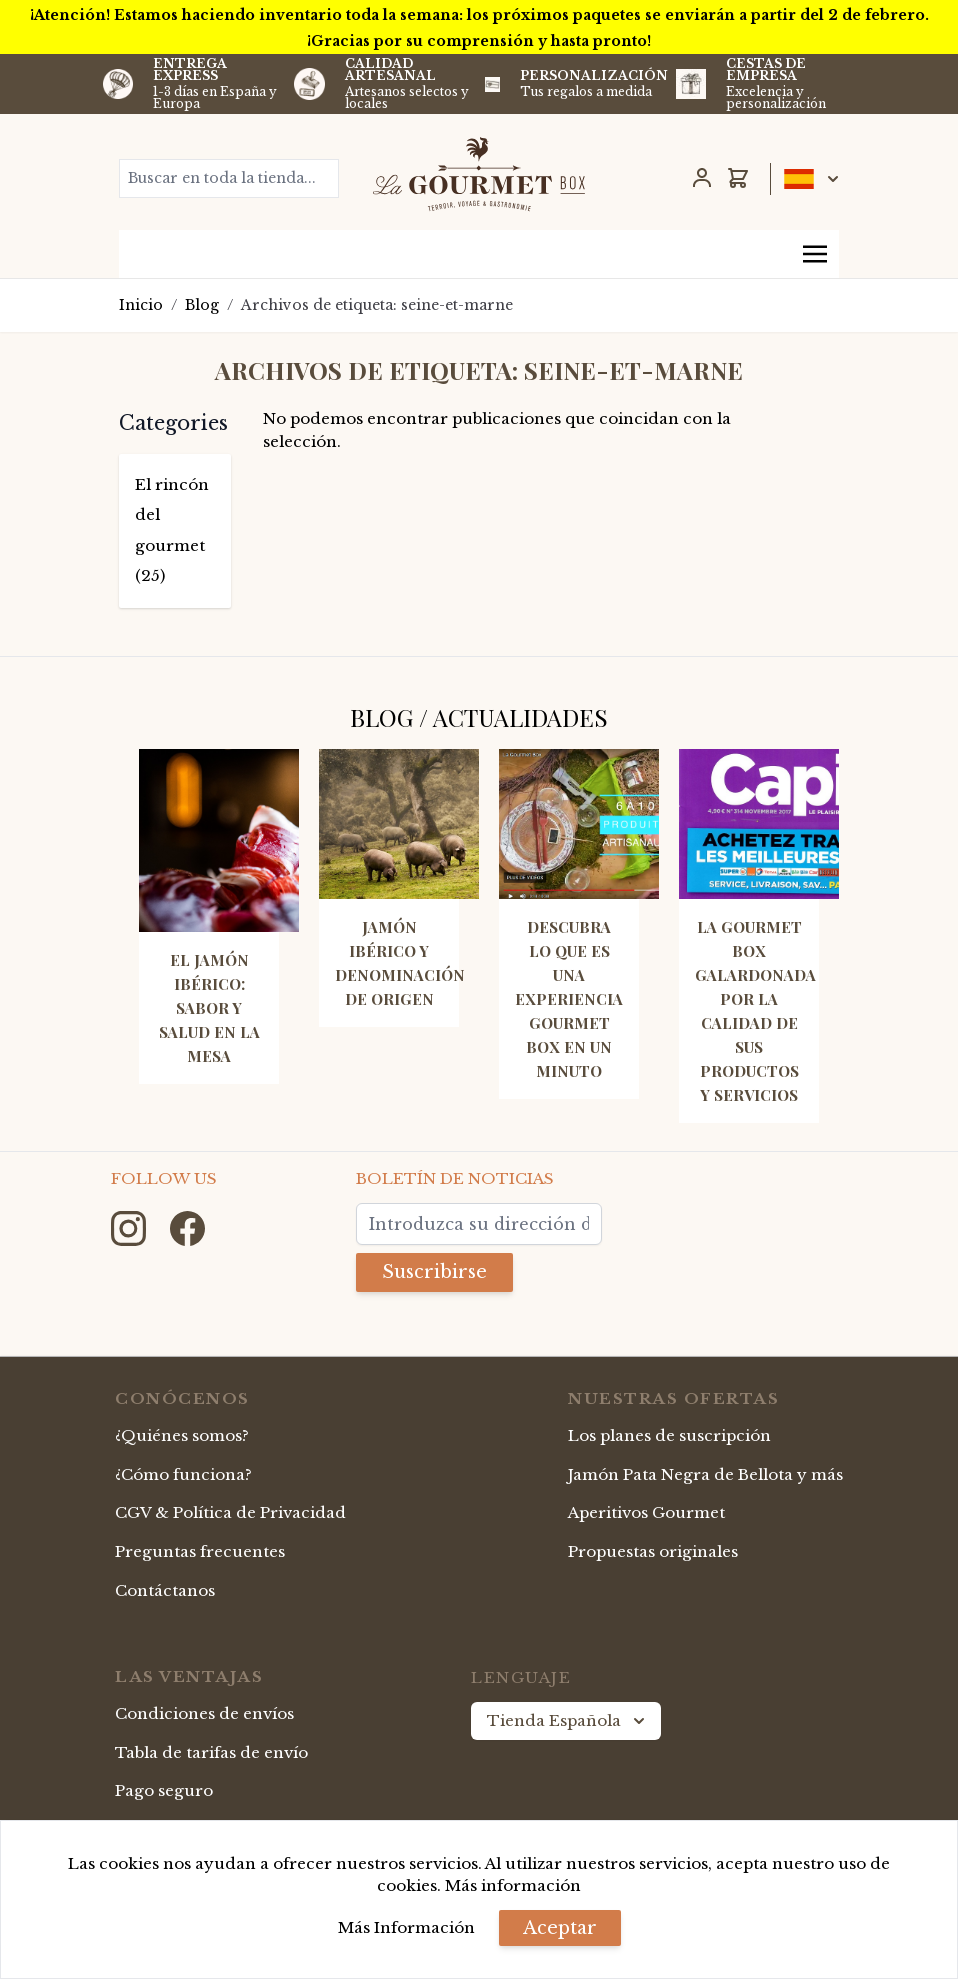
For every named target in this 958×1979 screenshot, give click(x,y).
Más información (513, 1885)
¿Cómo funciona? (183, 1474)
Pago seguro (164, 1790)
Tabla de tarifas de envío (211, 1752)
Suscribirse (434, 1272)
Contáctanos (165, 1590)
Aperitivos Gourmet (646, 1512)
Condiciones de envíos (204, 1713)
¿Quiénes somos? (182, 1435)
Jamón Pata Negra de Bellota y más (705, 1474)
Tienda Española (568, 1721)
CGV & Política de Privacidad (230, 1512)
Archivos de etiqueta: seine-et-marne (377, 305)
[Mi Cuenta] (702, 178)
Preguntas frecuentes (200, 1551)
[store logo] (479, 174)
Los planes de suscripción (669, 1435)
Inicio (141, 305)
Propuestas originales (653, 1551)
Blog (202, 305)
